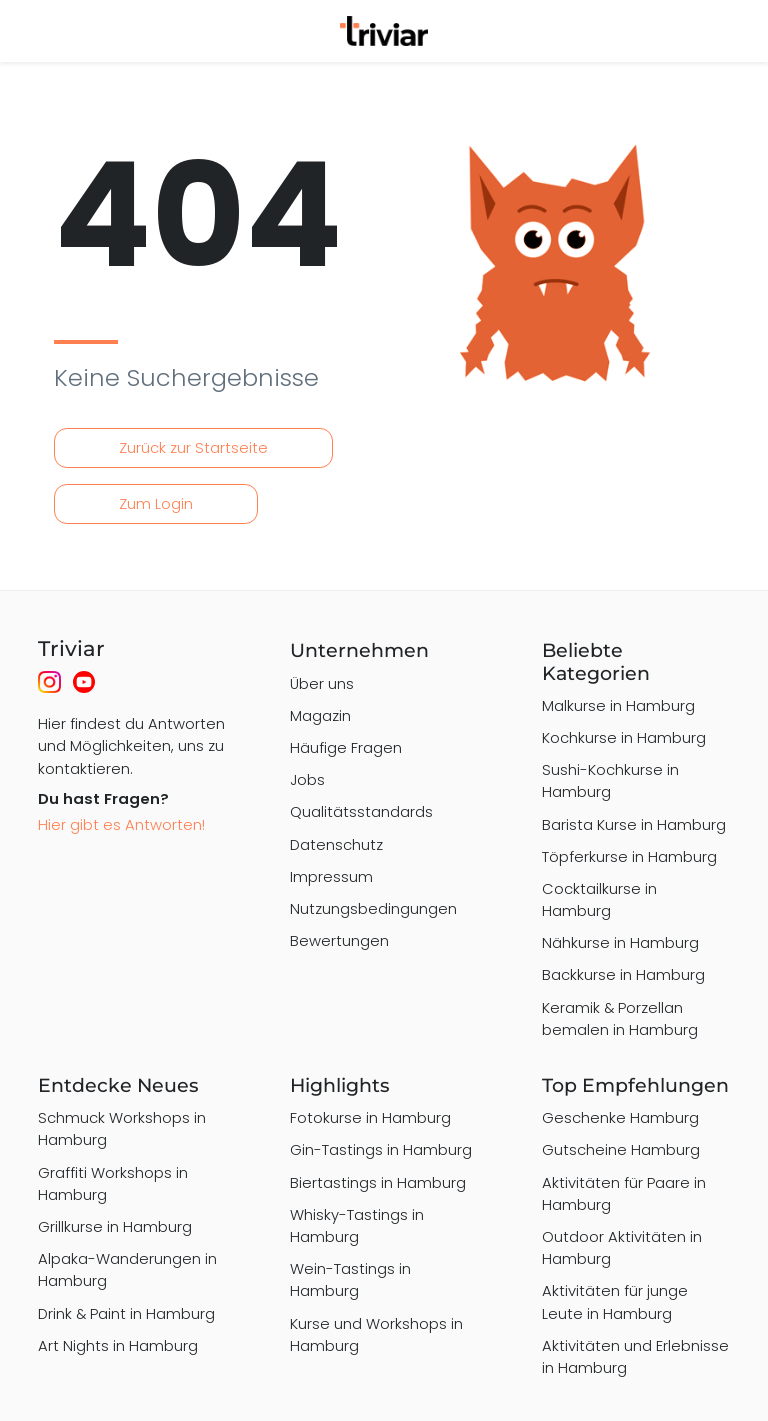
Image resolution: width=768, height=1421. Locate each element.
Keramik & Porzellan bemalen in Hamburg (620, 1018)
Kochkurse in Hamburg (624, 737)
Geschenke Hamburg (620, 1117)
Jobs (307, 779)
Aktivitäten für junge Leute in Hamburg (615, 1301)
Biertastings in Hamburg (378, 1182)
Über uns (322, 683)
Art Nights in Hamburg (118, 1345)
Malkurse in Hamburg (618, 705)
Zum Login (156, 503)
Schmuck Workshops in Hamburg (122, 1128)
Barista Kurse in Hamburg (634, 824)
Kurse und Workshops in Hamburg (376, 1334)
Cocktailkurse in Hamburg (599, 899)
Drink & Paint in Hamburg (126, 1313)
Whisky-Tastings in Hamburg (357, 1225)
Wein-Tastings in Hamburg (350, 1279)
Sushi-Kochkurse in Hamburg (610, 780)
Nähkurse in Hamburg (620, 942)
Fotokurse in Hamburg (370, 1117)
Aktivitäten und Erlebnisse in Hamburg (635, 1356)
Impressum (331, 876)
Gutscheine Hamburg (621, 1149)
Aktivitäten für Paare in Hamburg (624, 1193)
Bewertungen (339, 940)
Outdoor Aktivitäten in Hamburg (622, 1247)
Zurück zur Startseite (193, 447)
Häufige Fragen (346, 747)
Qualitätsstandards (361, 811)
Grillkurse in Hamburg (115, 1226)
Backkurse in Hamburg (623, 974)
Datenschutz (336, 844)
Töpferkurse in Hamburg (629, 856)
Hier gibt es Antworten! (121, 824)
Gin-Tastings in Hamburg (381, 1149)
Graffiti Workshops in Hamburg (113, 1183)
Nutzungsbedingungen (373, 908)
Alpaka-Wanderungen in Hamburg (127, 1269)
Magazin (320, 715)
